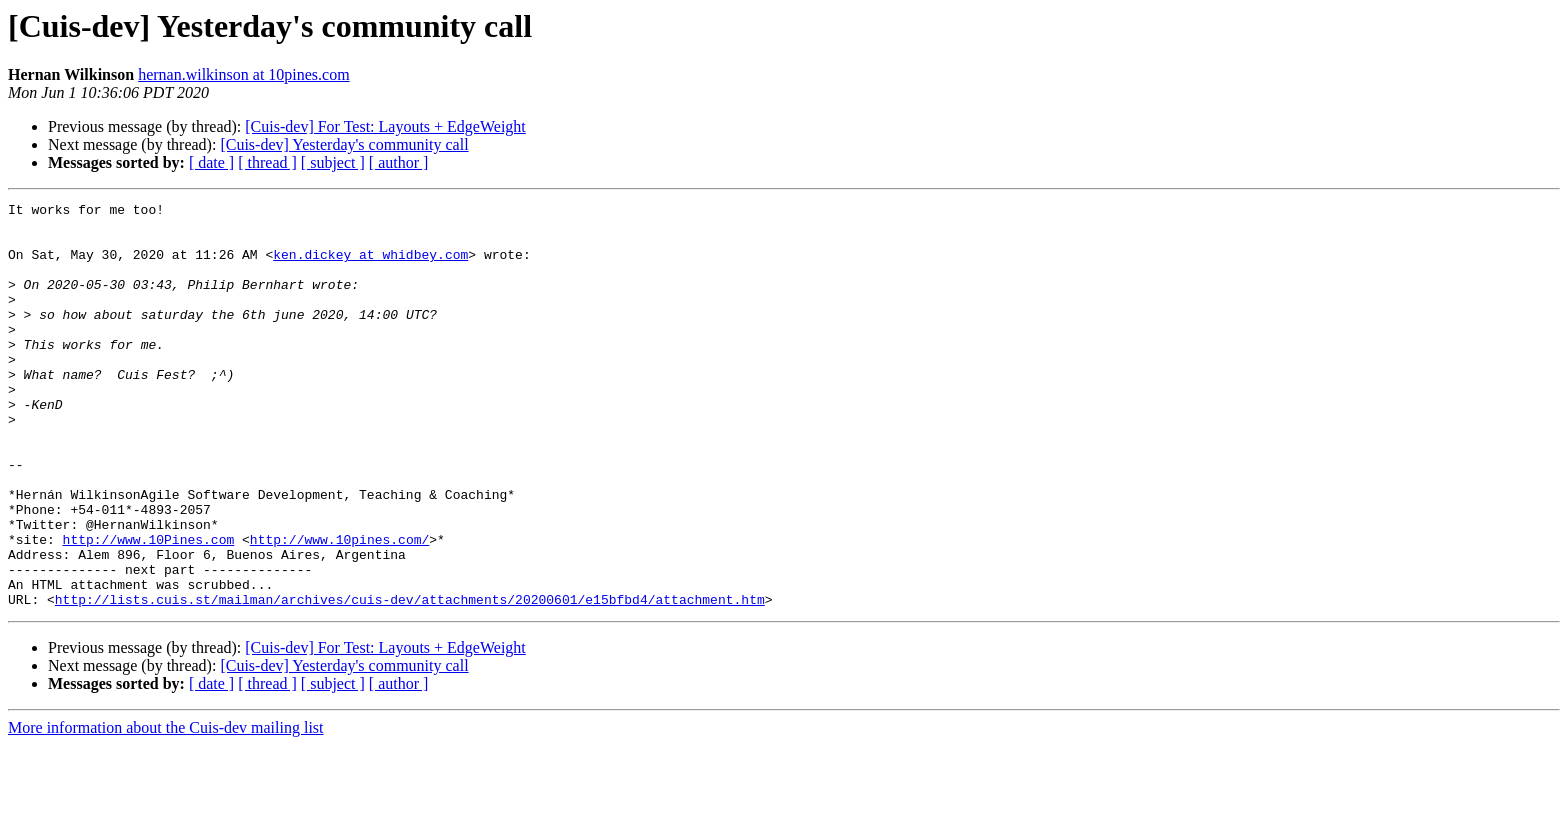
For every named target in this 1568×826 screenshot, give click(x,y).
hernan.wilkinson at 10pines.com (244, 74)
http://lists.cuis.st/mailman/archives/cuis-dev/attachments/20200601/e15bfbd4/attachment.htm (410, 680)
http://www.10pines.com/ (339, 608)
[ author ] (399, 162)
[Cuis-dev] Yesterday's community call (344, 144)
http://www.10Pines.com (149, 608)
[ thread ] (267, 162)
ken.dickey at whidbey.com (370, 266)
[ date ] (211, 162)
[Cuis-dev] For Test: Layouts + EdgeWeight (385, 126)
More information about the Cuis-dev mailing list (166, 808)
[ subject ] (333, 162)
